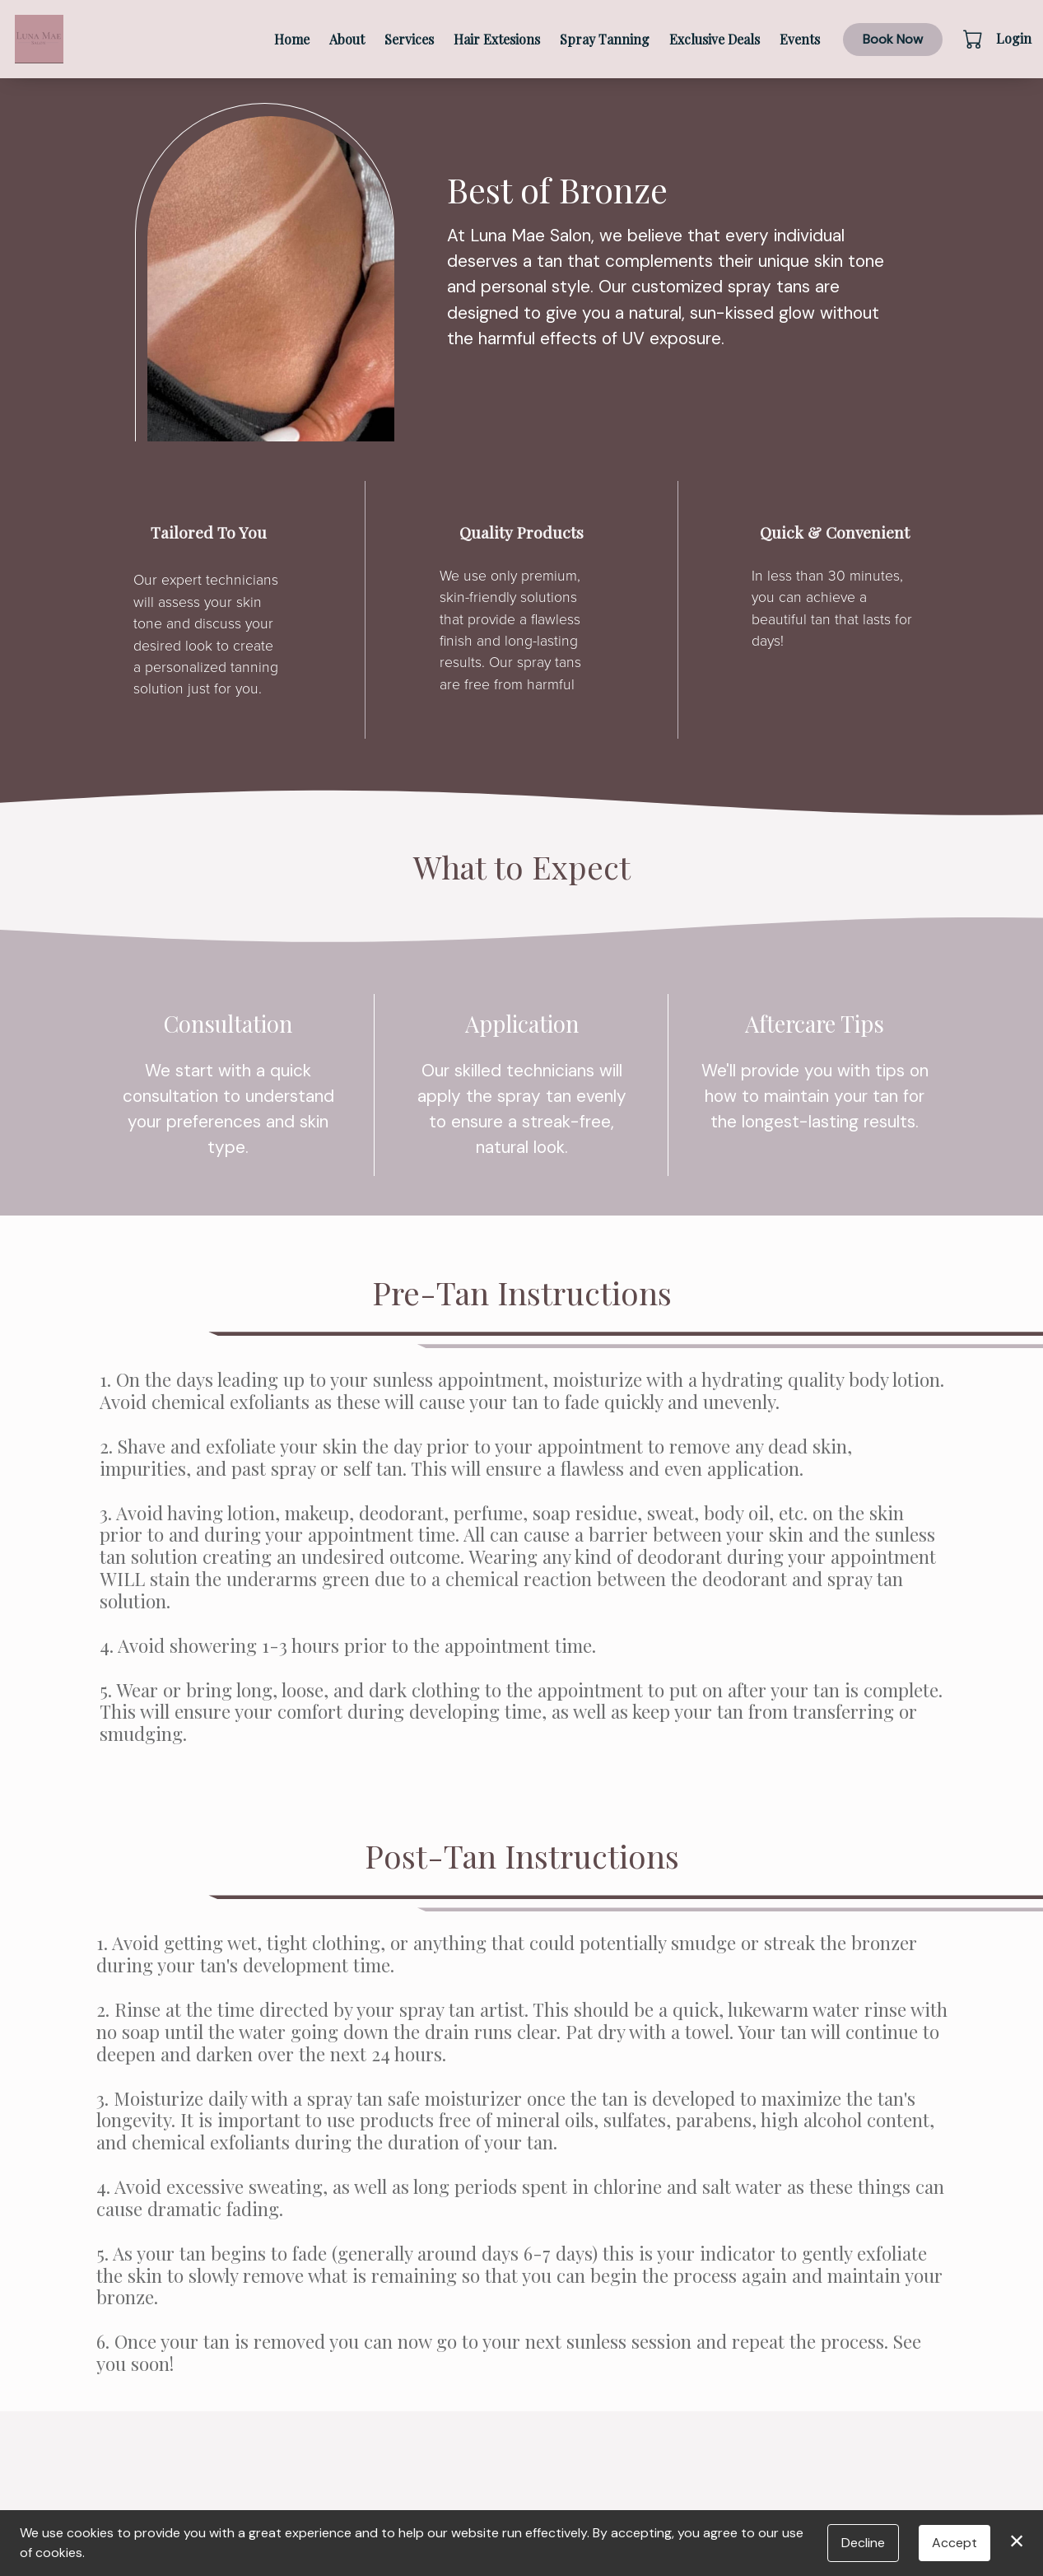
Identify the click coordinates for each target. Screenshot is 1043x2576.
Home (292, 39)
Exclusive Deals (714, 39)
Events (800, 39)
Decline (863, 2542)
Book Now (893, 39)
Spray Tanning (605, 39)
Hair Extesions (497, 39)
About (347, 39)
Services (409, 39)
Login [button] (1013, 38)
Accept (954, 2542)
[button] (974, 39)
